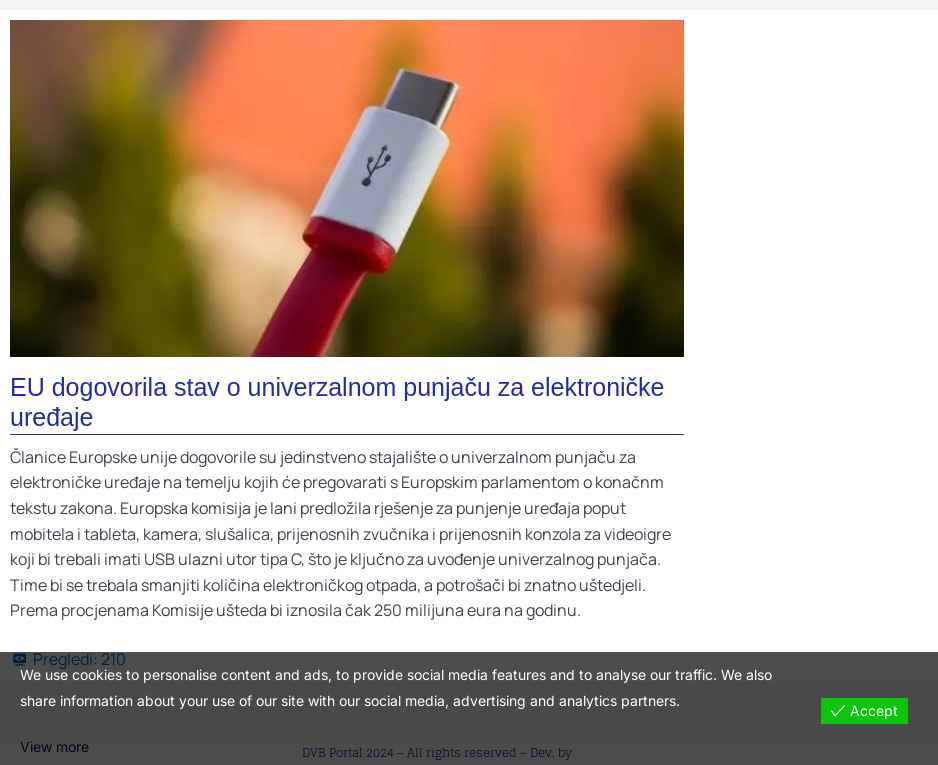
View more (54, 746)
